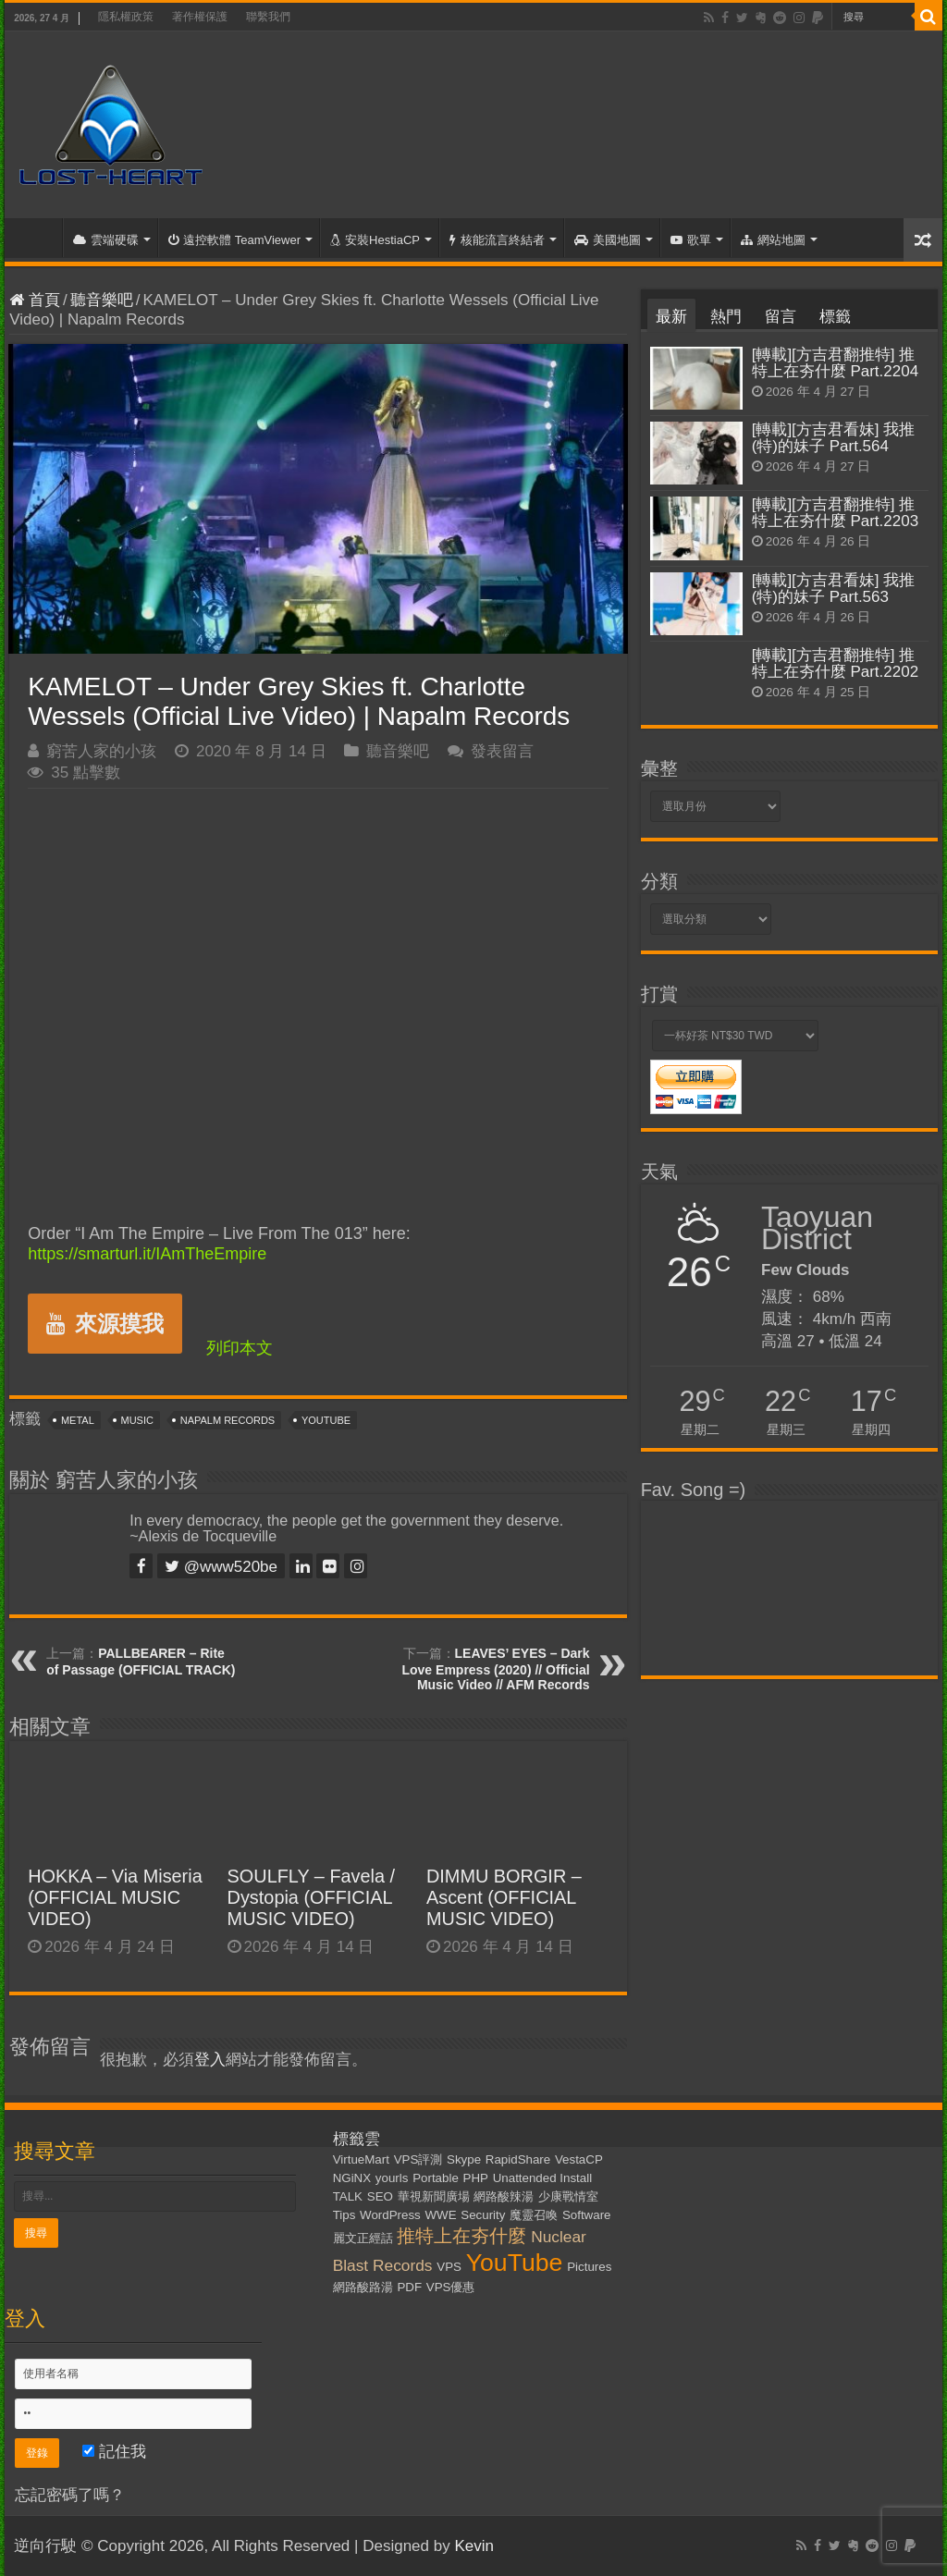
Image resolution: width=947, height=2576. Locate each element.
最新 (671, 316)
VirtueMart (361, 2159)
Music (137, 1420)
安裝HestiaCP (375, 240)
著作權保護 (200, 16)
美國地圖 (607, 240)
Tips (344, 2215)
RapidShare (518, 2159)
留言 (780, 316)
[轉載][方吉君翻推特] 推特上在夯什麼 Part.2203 (835, 513)
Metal (77, 1420)
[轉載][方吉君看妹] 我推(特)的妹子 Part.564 (834, 438)
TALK (348, 2196)
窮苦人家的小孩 (101, 751)
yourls (392, 2178)
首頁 (38, 237)
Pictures (589, 2267)
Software (586, 2215)
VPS (449, 2267)
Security (483, 2215)
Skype (464, 2159)
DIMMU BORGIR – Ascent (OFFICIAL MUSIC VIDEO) (504, 1897)
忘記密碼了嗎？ (70, 2495)
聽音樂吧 (101, 300)
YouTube (326, 1420)
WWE (440, 2215)
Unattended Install (542, 2178)
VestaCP (579, 2159)
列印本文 (239, 1348)
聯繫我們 (268, 16)
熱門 (726, 316)
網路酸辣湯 (504, 2196)
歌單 (690, 240)
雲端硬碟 (106, 240)
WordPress (390, 2215)
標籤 (835, 316)
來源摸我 (105, 1323)
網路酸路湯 (363, 2287)
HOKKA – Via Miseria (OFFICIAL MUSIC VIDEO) (115, 1897)
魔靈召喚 (534, 2215)
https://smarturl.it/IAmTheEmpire (147, 1254)
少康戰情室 (568, 2196)
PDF (409, 2287)
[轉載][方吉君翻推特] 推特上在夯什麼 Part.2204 (835, 363)
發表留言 (502, 751)
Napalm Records (227, 1420)
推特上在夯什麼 (461, 2236)
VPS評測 (418, 2159)
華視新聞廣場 (434, 2196)
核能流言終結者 (497, 240)
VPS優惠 (450, 2287)
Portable (435, 2178)
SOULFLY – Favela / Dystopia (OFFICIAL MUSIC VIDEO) (312, 1897)
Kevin (474, 2546)
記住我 (114, 2451)
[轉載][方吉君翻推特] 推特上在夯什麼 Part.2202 (835, 663)
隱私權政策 (126, 16)
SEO (380, 2196)
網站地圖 (773, 240)
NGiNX (352, 2178)
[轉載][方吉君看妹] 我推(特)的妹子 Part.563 (834, 588)
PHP (475, 2178)
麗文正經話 (363, 2238)
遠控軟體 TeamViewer (234, 240)
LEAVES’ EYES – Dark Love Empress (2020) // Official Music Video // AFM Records (495, 1669)
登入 (210, 2059)
